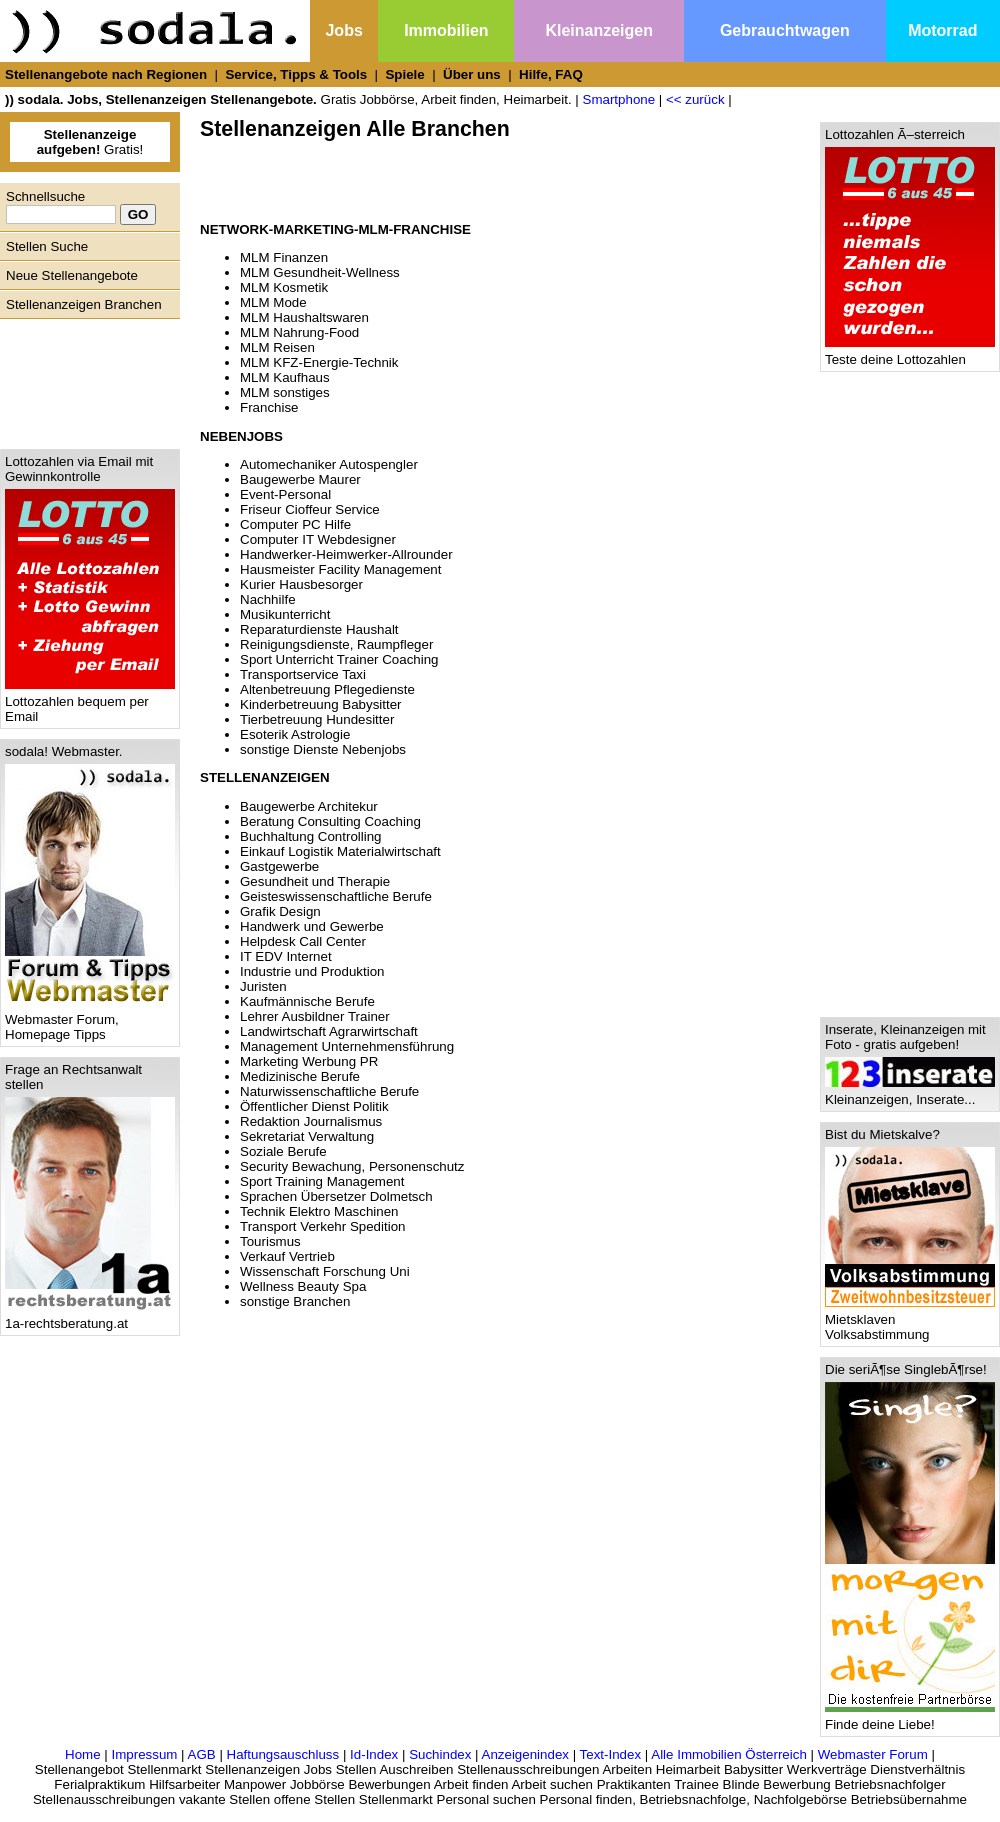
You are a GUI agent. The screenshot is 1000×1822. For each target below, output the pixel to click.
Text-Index (611, 1754)
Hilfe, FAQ (551, 74)
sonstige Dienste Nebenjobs (323, 749)
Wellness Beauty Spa (303, 1286)
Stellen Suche (47, 246)
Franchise (269, 407)
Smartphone (619, 99)
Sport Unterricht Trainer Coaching (339, 659)
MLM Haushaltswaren (304, 317)
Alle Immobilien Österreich (729, 1754)
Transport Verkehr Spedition (322, 1226)
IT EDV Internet (286, 956)
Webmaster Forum (873, 1754)
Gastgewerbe (279, 866)
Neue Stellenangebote (72, 275)
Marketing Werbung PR (309, 1061)
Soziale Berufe (283, 1151)
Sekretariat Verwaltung (307, 1136)
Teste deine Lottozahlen (910, 353)
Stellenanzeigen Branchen (84, 304)
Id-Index (374, 1754)
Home (83, 1754)
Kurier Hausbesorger (301, 584)
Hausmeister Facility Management (340, 569)
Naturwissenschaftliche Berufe (329, 1091)
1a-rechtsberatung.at (90, 1317)
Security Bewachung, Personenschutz (352, 1166)
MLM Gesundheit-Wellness (320, 272)
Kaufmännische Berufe (307, 1001)
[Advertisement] (85, 379)
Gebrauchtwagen (785, 30)
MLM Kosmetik (284, 287)
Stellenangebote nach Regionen (106, 74)
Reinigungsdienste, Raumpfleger (336, 644)
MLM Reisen (277, 347)
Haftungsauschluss (283, 1754)
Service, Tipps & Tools (296, 74)
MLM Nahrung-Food (299, 332)
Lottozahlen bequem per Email (90, 703)
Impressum (144, 1754)
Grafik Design (280, 911)
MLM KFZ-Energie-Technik (319, 362)
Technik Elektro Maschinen (319, 1211)
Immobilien (446, 30)
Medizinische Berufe (300, 1076)
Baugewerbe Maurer (300, 479)
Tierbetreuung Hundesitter (317, 719)
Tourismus (270, 1241)
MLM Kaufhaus (285, 377)
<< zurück (695, 99)
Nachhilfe (268, 599)
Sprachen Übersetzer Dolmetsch (336, 1196)
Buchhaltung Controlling (311, 836)
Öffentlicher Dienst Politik (314, 1106)
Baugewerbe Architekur (309, 806)
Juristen (263, 986)
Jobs (343, 30)
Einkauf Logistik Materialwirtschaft (340, 851)
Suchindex (440, 1754)
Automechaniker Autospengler (329, 464)
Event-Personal (285, 494)
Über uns (472, 74)
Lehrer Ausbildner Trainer (315, 1016)
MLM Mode (273, 302)
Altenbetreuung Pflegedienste (327, 689)
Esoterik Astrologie (295, 734)
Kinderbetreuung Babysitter (321, 704)
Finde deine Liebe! (910, 1718)
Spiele (404, 74)
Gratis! (90, 142)
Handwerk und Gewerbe (312, 926)
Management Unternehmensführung (347, 1046)
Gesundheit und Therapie (315, 881)
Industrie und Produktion (312, 971)
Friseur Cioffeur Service (310, 509)
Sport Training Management (322, 1181)
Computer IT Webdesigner (318, 539)
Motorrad (942, 30)
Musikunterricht (285, 614)
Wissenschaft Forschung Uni (325, 1271)
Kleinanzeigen (599, 30)
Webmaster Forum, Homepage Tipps (90, 1021)
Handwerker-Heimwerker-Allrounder (346, 554)
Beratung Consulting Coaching (330, 821)
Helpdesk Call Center (303, 941)
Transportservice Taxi (303, 674)
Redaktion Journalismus (311, 1121)
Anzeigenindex (525, 1754)
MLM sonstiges (285, 392)
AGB (202, 1754)
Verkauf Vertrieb (287, 1256)
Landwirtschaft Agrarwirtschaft (329, 1031)
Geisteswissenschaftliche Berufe (336, 896)
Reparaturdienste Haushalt (319, 629)
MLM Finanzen (284, 257)
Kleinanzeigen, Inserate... (910, 1093)
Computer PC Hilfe (295, 524)
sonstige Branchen (295, 1301)
